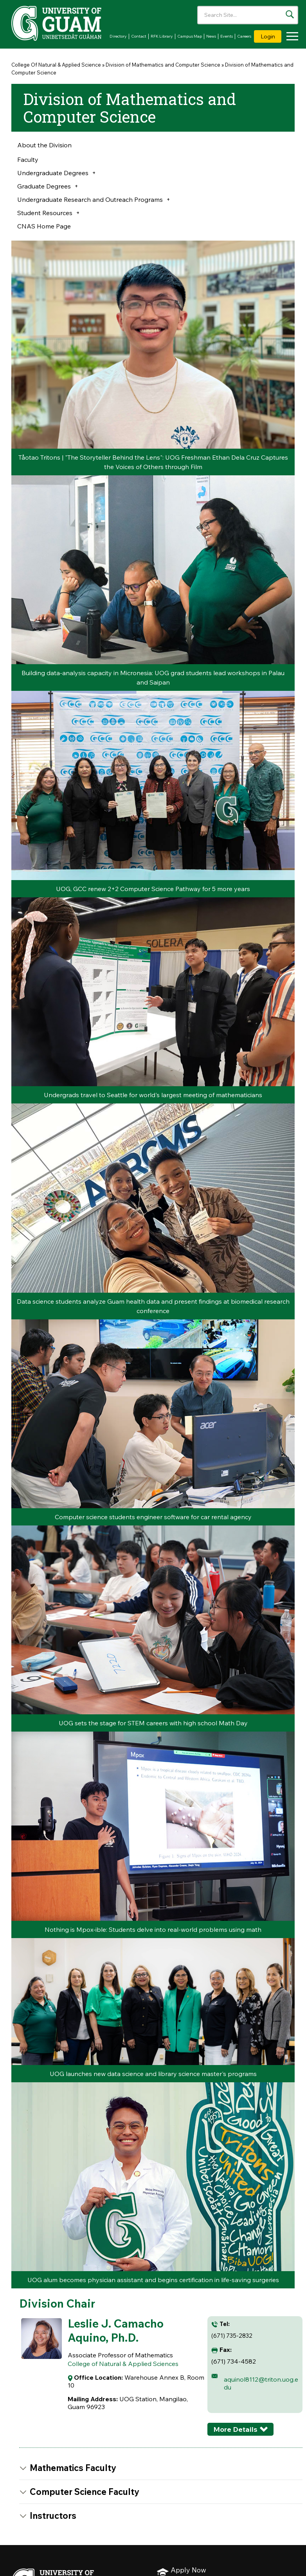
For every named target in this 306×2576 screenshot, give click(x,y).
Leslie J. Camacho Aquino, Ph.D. (116, 2330)
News (211, 36)
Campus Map (189, 36)
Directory (118, 36)
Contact (138, 36)
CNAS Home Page (44, 226)
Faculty (27, 159)
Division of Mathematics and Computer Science (163, 65)
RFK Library (162, 36)
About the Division (44, 145)
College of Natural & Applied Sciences (123, 2364)
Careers (244, 36)
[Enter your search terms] (248, 15)
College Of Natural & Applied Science (56, 65)
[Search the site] (290, 14)
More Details (235, 2429)
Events (226, 36)
